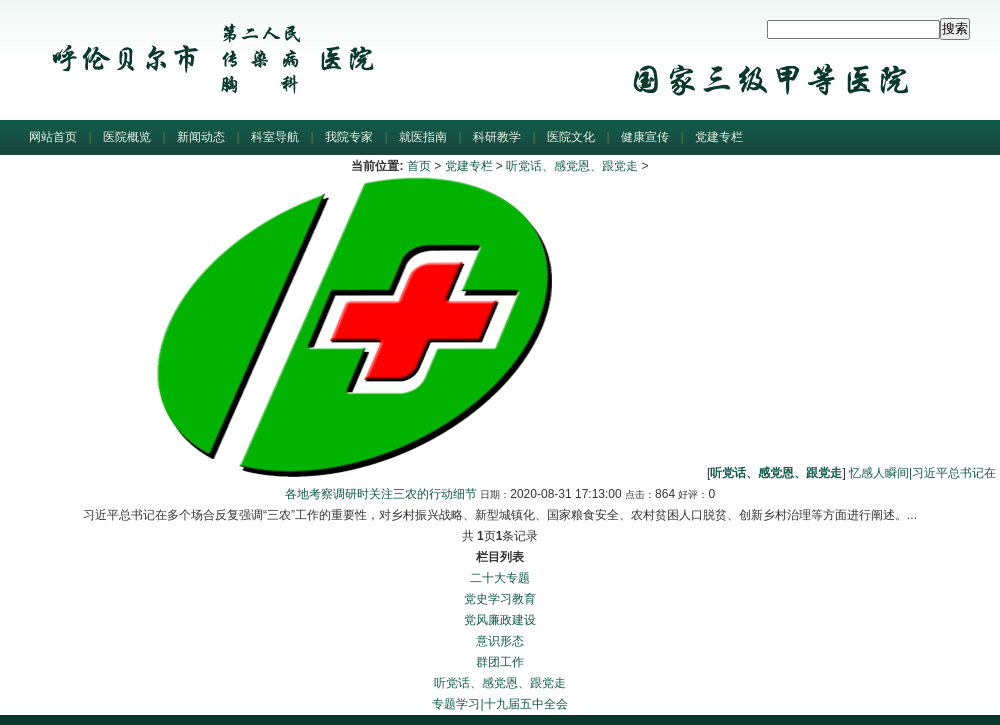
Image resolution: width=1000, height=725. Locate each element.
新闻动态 (201, 137)
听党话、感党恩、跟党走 (572, 166)
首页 (419, 166)
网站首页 (53, 137)
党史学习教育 (500, 599)
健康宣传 (645, 137)
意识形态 (500, 641)
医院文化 (571, 137)
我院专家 (349, 137)
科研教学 (497, 137)
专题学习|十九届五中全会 (499, 704)
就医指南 (423, 137)
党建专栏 (719, 137)
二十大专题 (500, 578)
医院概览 (127, 137)
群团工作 (500, 662)
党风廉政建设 (500, 620)
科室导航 (275, 137)
